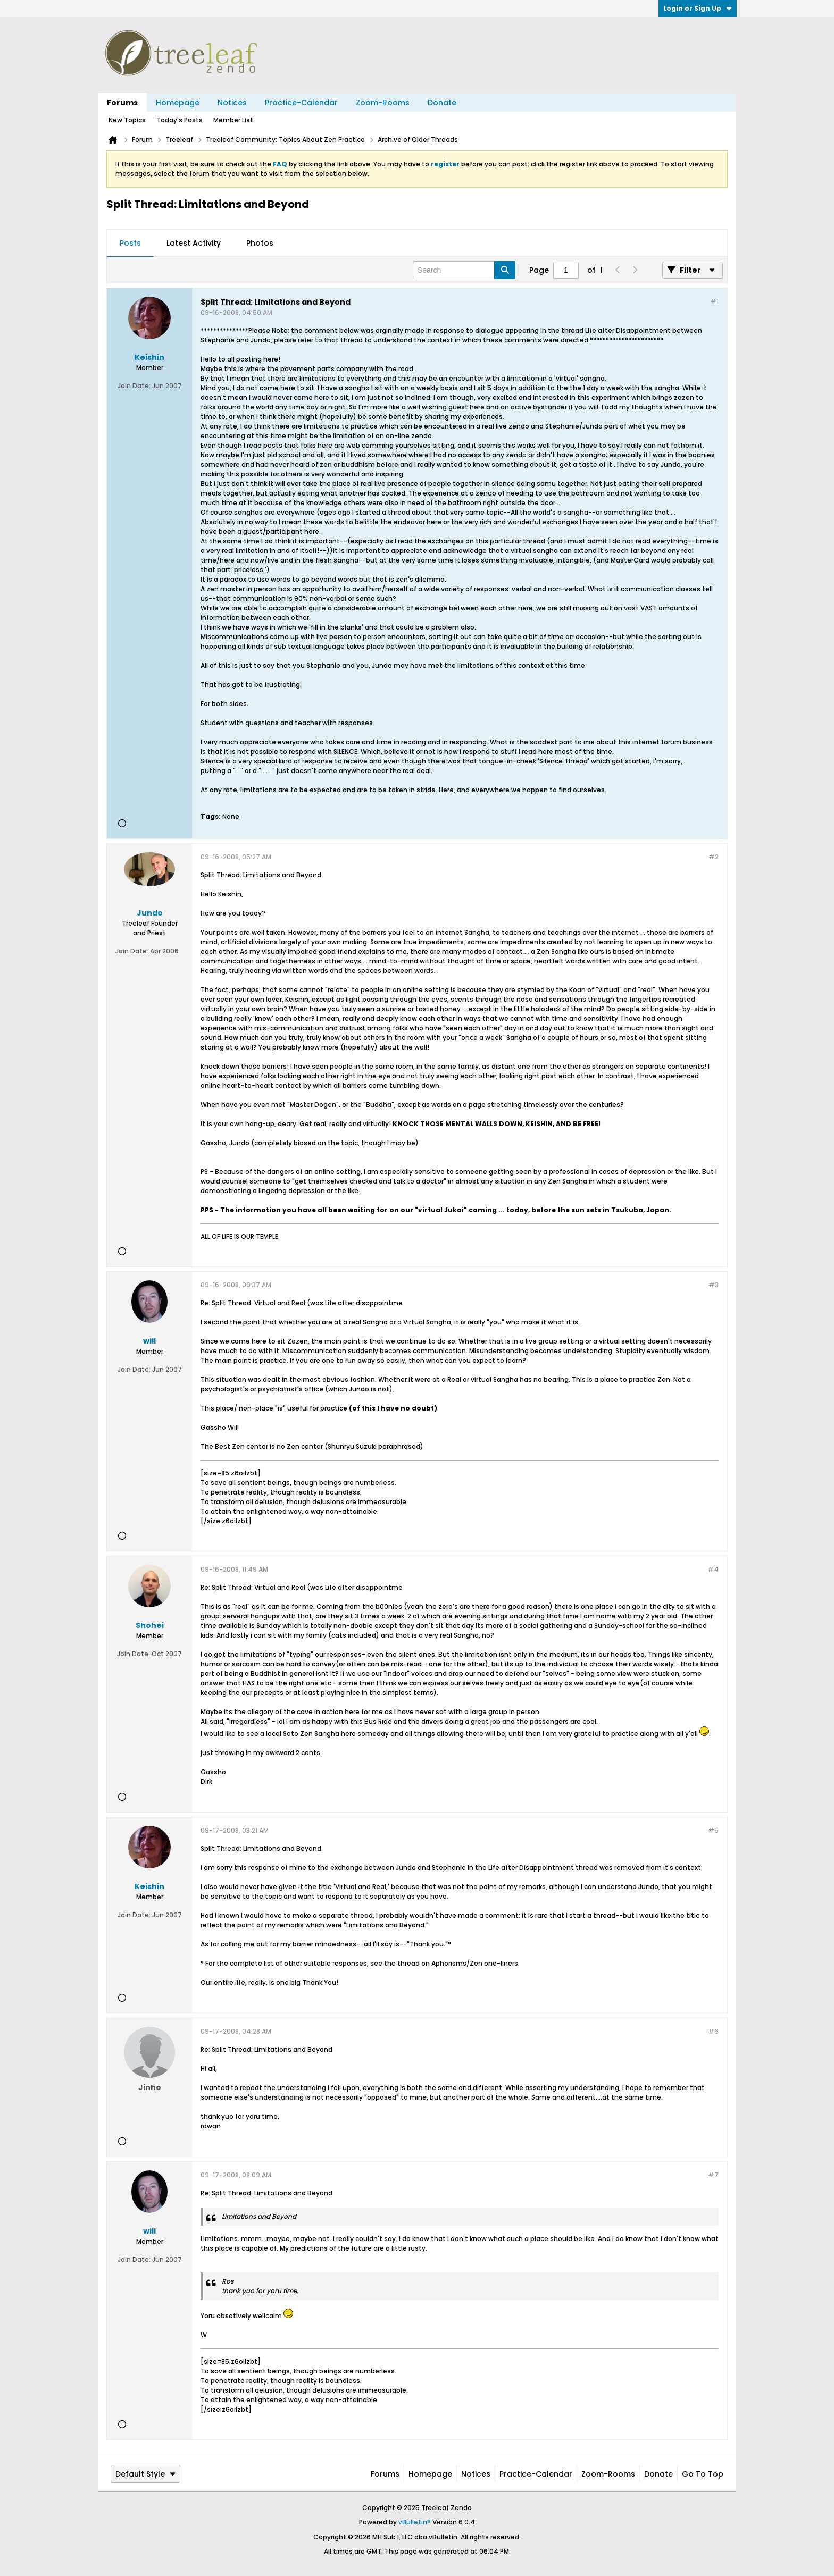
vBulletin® (414, 2522)
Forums (122, 102)
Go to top (702, 2474)
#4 (713, 1569)
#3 (713, 1284)
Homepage (177, 102)
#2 (713, 856)
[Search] (464, 270)
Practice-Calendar (301, 102)
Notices (232, 102)
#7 (713, 2174)
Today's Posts (179, 119)
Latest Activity (193, 243)
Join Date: (134, 385)
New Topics (127, 119)
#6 (713, 2031)
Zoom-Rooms (383, 102)
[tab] (130, 243)
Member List (233, 119)
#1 (714, 301)
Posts (130, 243)
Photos (259, 243)
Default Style (145, 2474)
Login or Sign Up (697, 8)
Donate (442, 102)
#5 (713, 1830)
